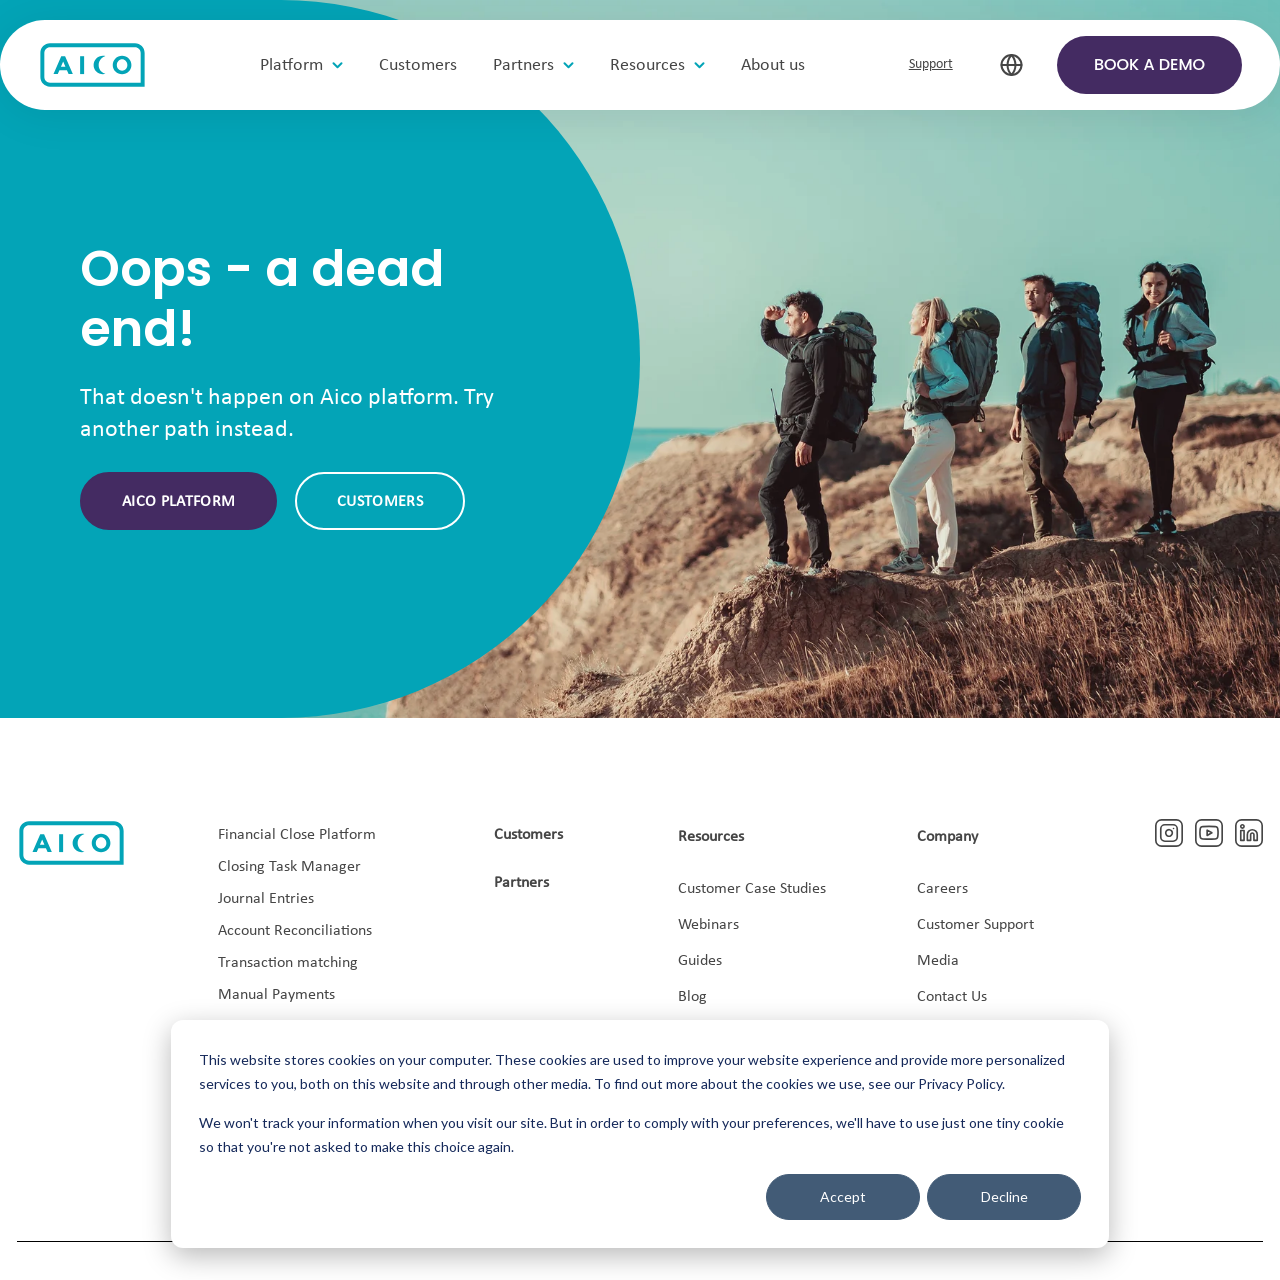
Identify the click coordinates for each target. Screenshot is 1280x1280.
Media (938, 961)
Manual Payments (276, 995)
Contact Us (952, 997)
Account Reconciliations (295, 931)
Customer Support (975, 925)
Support (931, 64)
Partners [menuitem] (523, 65)
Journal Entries (266, 899)
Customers (380, 502)
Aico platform (178, 502)
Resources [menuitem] (647, 65)
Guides (700, 961)
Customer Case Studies (752, 889)
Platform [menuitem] (291, 65)
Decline (1004, 1196)
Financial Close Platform (297, 835)
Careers (942, 889)
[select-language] (1011, 65)
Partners (521, 883)
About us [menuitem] (773, 65)
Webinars (708, 925)
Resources (711, 837)
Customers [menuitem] (418, 65)
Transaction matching (288, 963)
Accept (843, 1196)
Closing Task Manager (289, 867)
